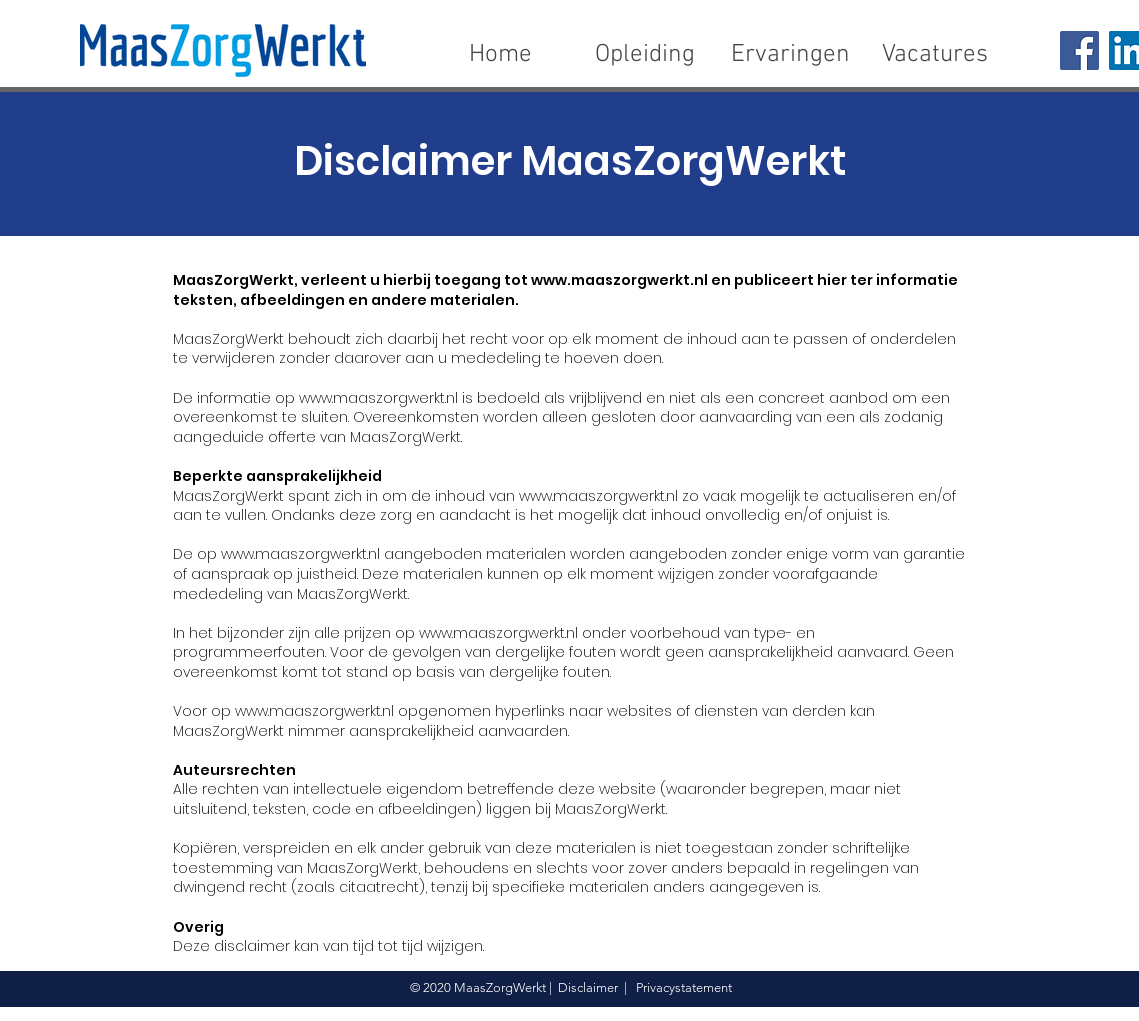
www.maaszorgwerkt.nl (619, 280)
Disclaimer (588, 987)
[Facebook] (1079, 50)
